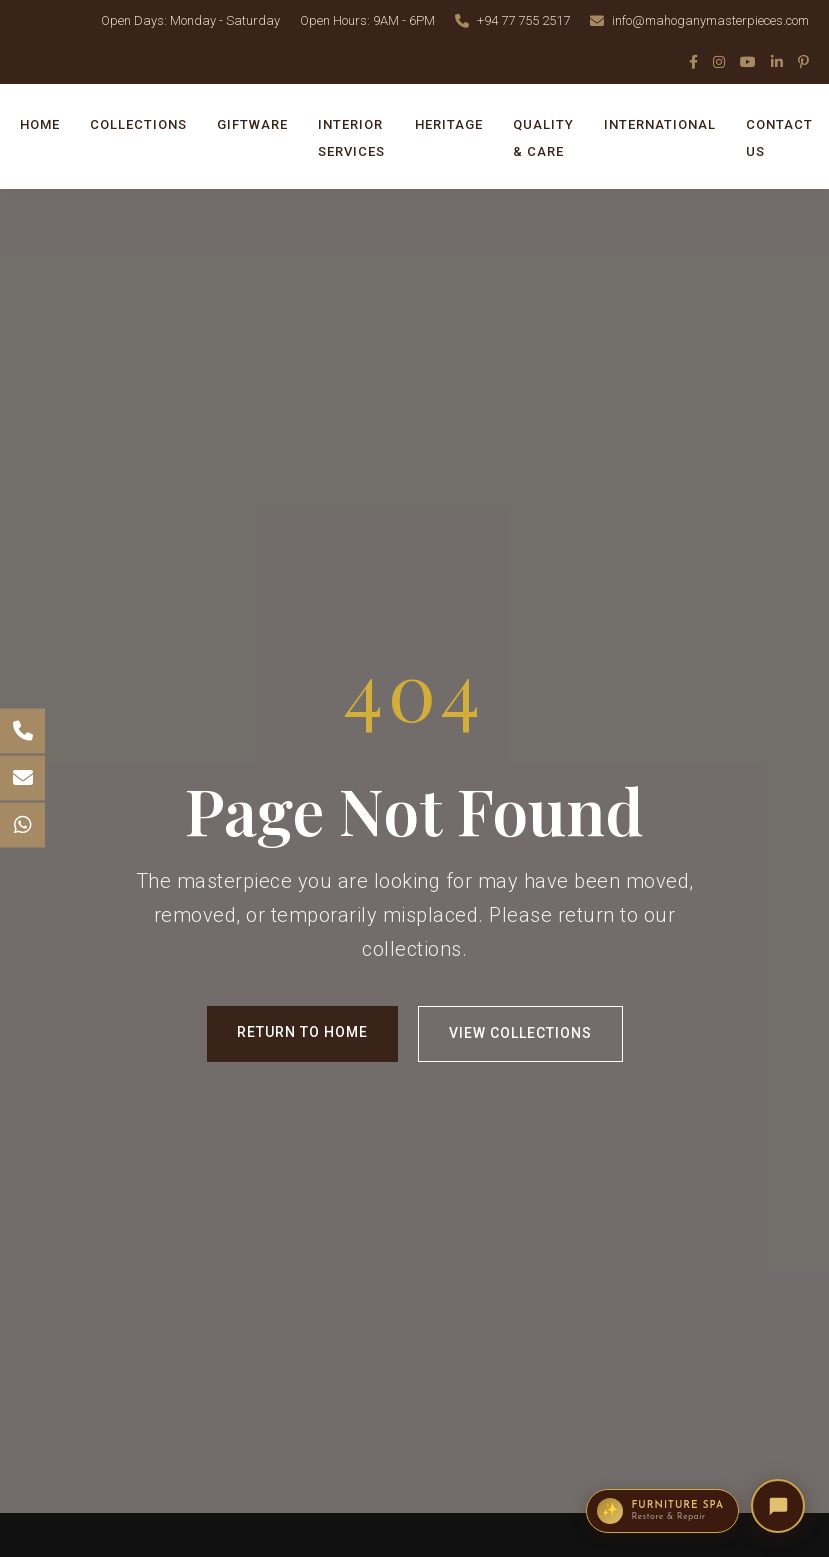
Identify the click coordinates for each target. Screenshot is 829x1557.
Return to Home (302, 1032)
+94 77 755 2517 (523, 20)
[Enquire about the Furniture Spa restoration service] (662, 1511)
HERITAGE (449, 124)
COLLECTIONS (138, 124)
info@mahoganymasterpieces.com (710, 20)
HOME (40, 124)
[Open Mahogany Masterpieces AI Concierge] (778, 1506)
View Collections (520, 1033)
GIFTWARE (252, 124)
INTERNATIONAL (660, 124)
